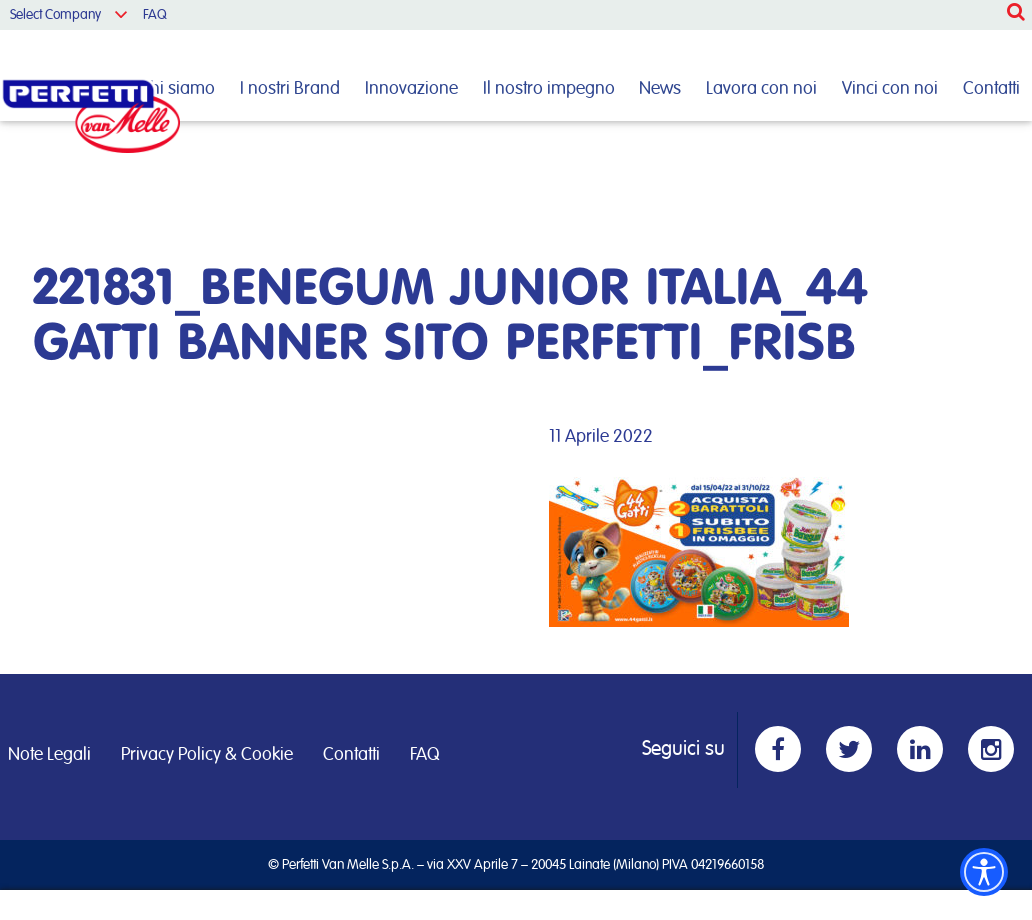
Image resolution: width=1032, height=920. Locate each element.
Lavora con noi (761, 89)
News (660, 89)
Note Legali (49, 755)
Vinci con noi (890, 89)
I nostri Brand (290, 89)
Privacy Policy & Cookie (207, 755)
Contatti (991, 89)
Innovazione (411, 89)
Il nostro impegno (549, 89)
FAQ (155, 15)
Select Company (55, 15)
